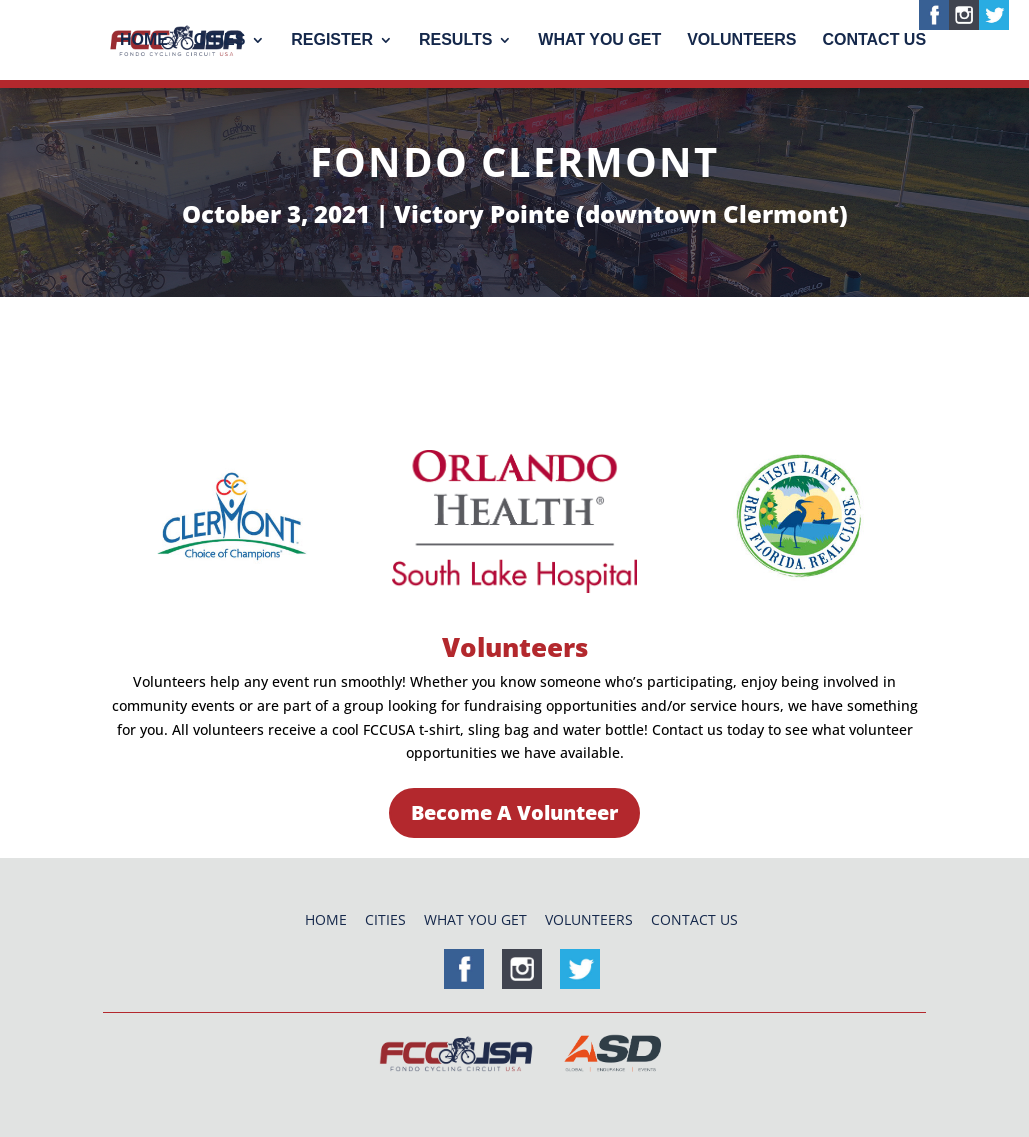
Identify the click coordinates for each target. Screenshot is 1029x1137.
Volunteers (741, 40)
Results (455, 40)
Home (144, 40)
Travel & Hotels (587, 339)
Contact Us (874, 40)
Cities (220, 40)
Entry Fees (192, 339)
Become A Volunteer (514, 812)
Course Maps (376, 339)
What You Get (599, 40)
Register (332, 40)
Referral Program (495, 391)
